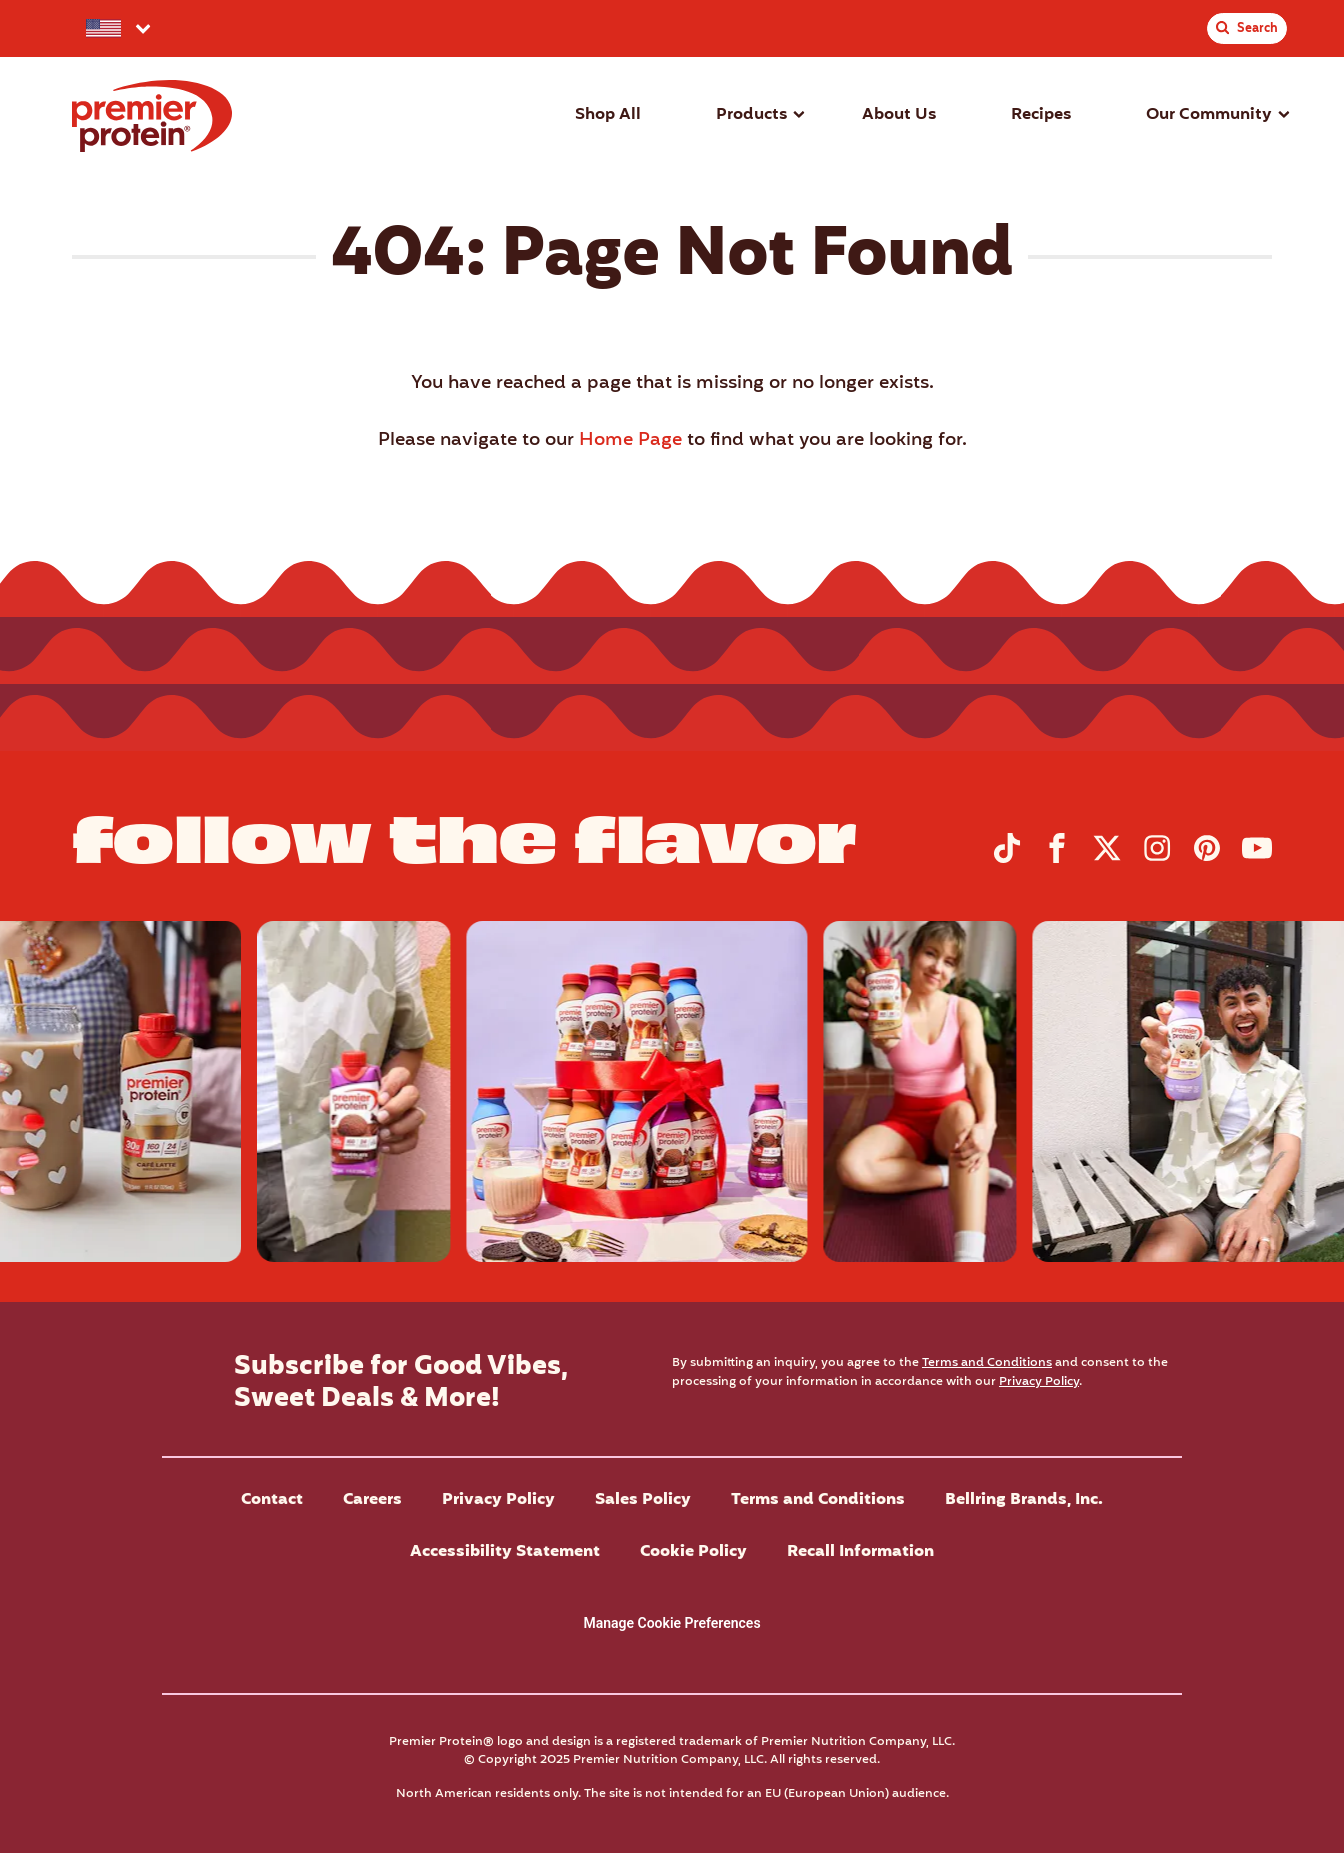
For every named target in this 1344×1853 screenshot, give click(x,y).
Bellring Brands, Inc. (1024, 1500)
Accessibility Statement (505, 1552)
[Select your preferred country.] (116, 28)
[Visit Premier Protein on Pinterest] (1207, 859)
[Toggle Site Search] (1247, 28)
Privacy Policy (1039, 1381)
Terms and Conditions (987, 1362)
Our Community (1209, 115)
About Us (899, 115)
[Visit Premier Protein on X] (1107, 859)
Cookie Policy (693, 1552)
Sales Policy (643, 1500)
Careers (372, 1500)
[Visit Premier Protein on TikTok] (1007, 859)
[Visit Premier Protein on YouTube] (1257, 859)
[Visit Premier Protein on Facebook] (1057, 859)
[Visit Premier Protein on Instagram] (1157, 859)
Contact (272, 1500)
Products (751, 115)
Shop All (608, 115)
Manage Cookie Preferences (671, 1623)
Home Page (630, 440)
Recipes (1041, 115)
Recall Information (860, 1552)
